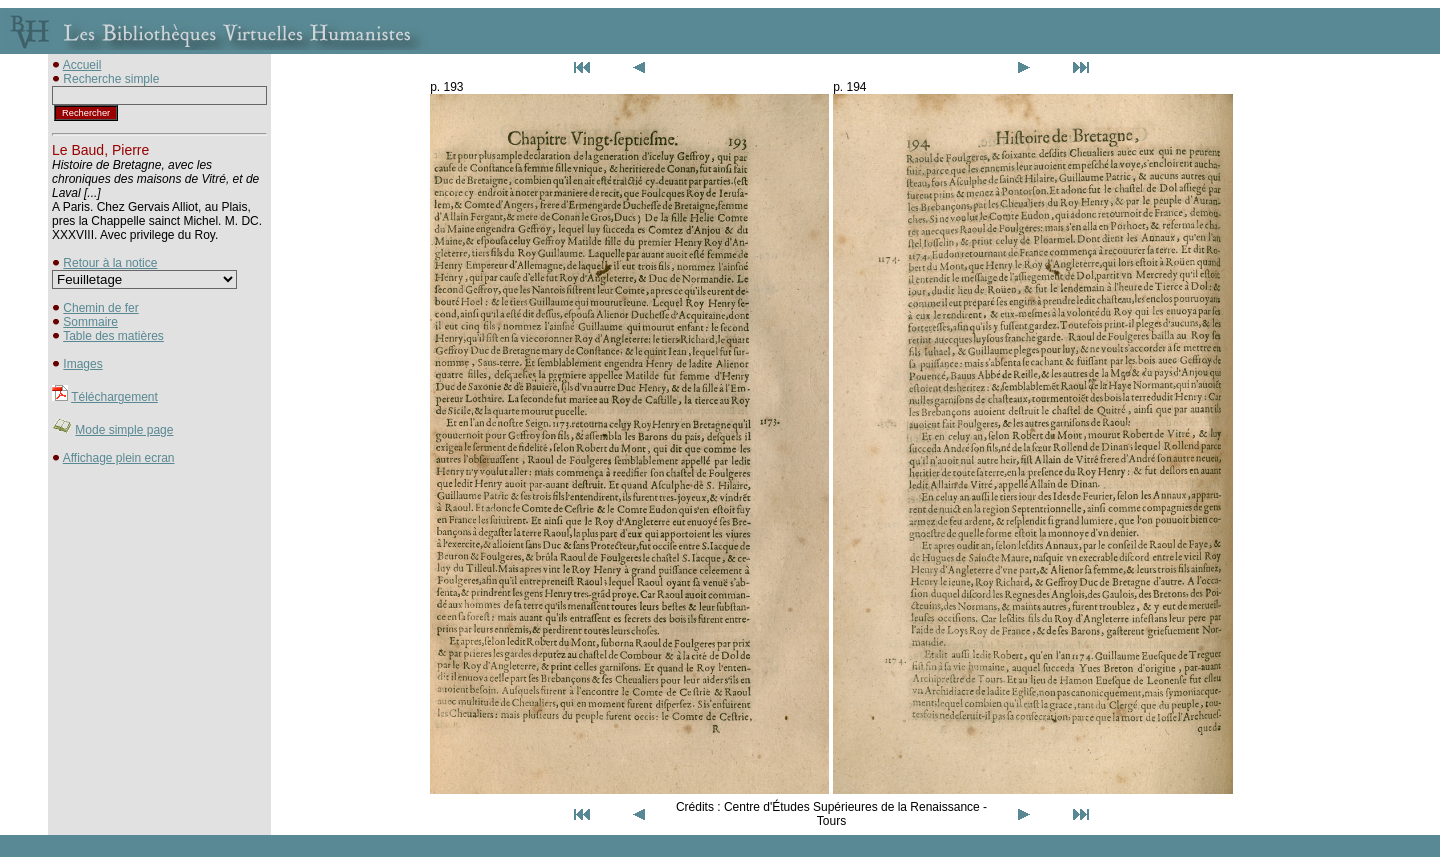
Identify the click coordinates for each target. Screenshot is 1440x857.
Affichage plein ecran (119, 458)
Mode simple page (124, 430)
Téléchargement (114, 397)
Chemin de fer (100, 308)
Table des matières (113, 336)
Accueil (82, 65)
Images (82, 364)
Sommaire (90, 322)
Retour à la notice (110, 263)
